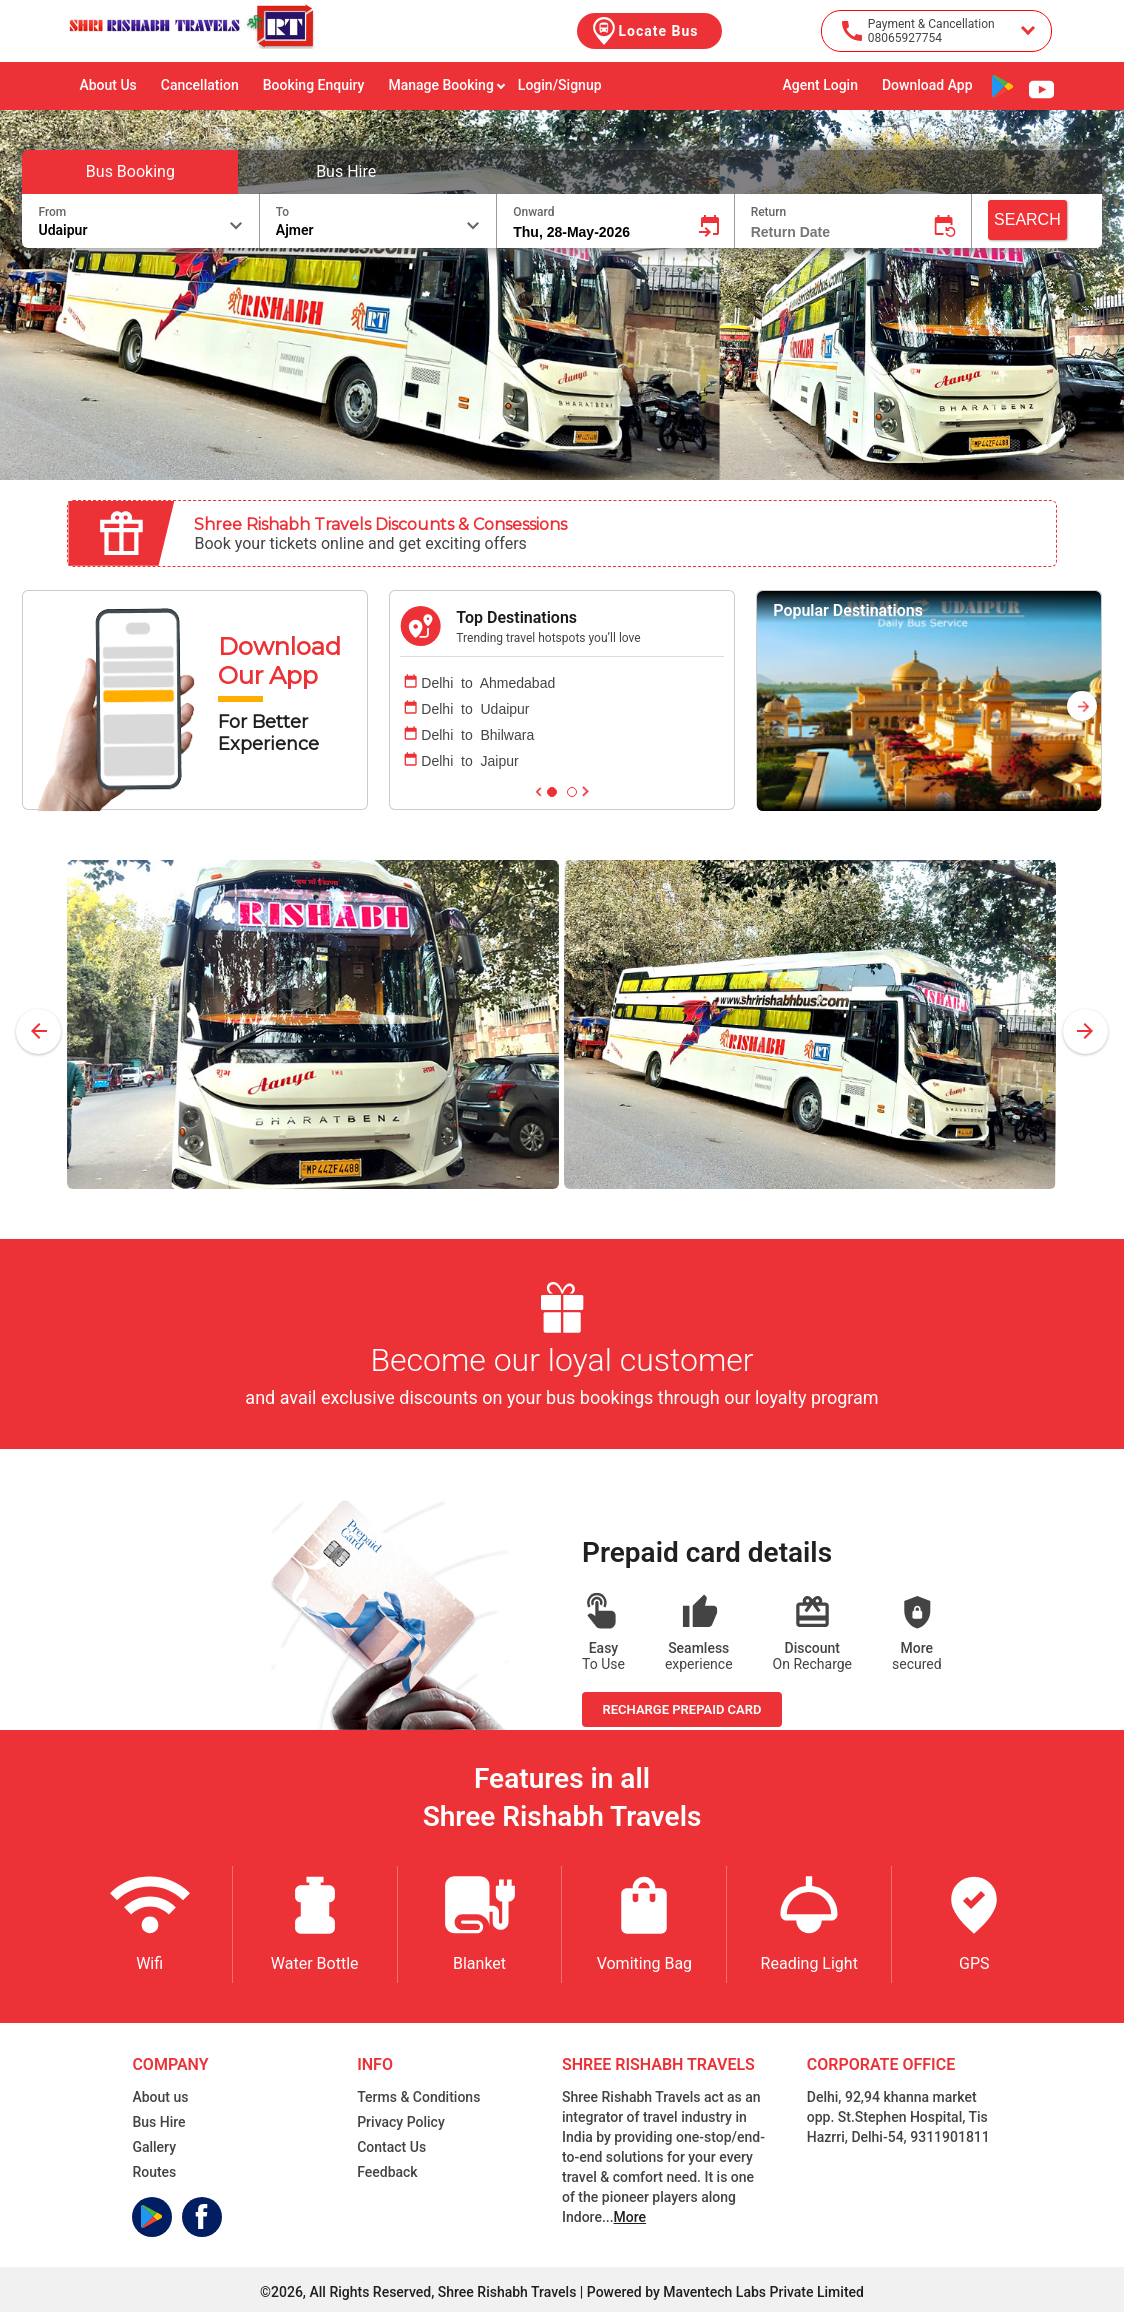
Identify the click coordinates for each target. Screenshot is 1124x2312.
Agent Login (819, 85)
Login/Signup (560, 85)
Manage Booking (446, 85)
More (630, 2217)
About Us (107, 85)
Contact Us (391, 2147)
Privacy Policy (401, 2122)
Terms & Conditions (418, 2097)
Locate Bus (644, 31)
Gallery (154, 2147)
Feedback (387, 2172)
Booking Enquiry (314, 85)
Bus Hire (346, 171)
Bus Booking (130, 171)
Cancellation (200, 85)
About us (160, 2097)
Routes (154, 2172)
